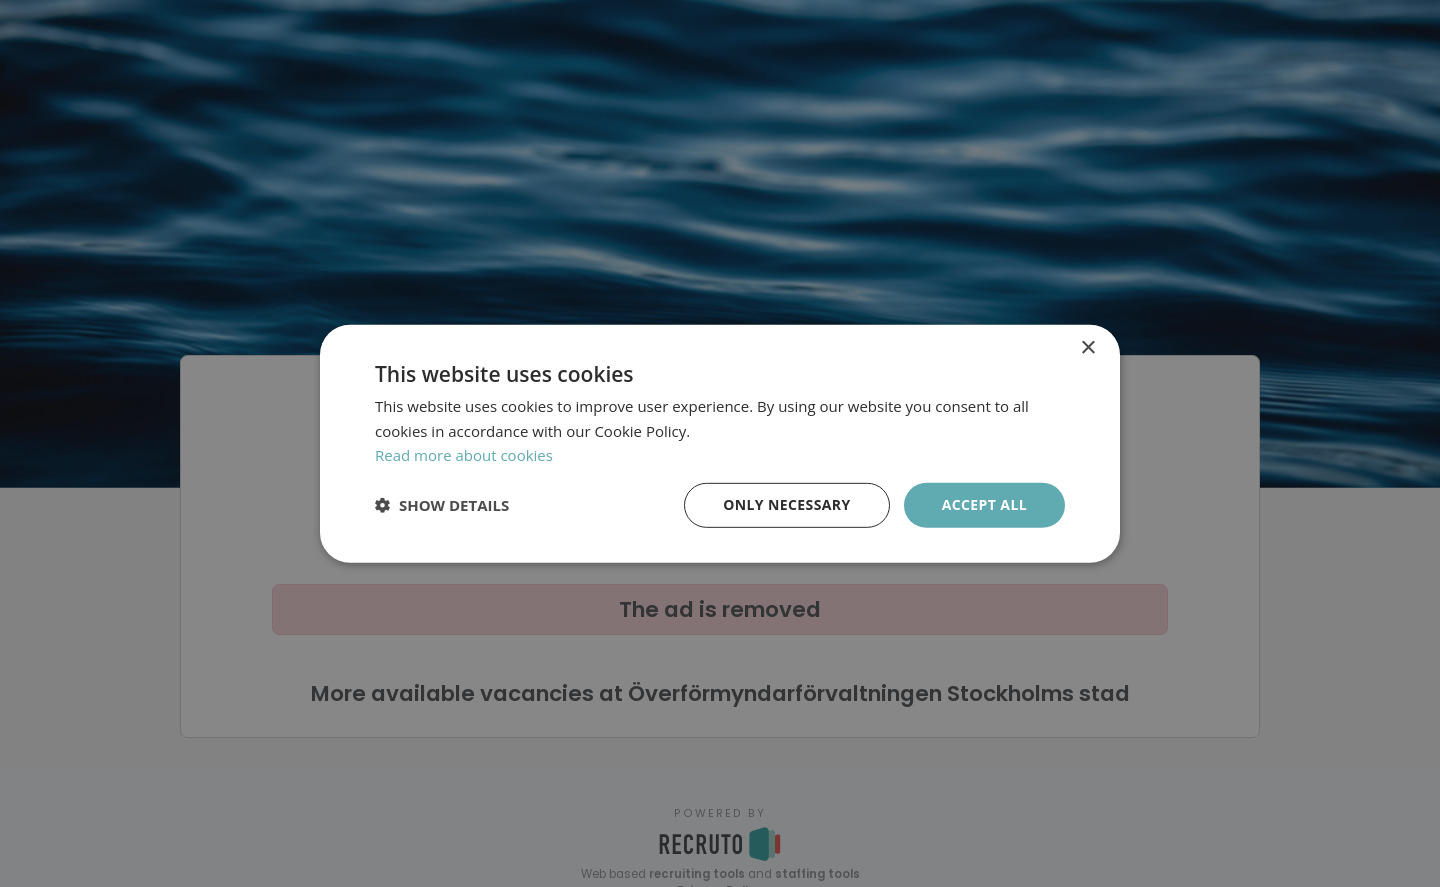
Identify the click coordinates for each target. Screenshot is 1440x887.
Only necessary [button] (786, 504)
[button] (442, 505)
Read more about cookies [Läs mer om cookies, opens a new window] (464, 455)
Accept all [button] (984, 504)
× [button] (1087, 347)
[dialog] (720, 443)
